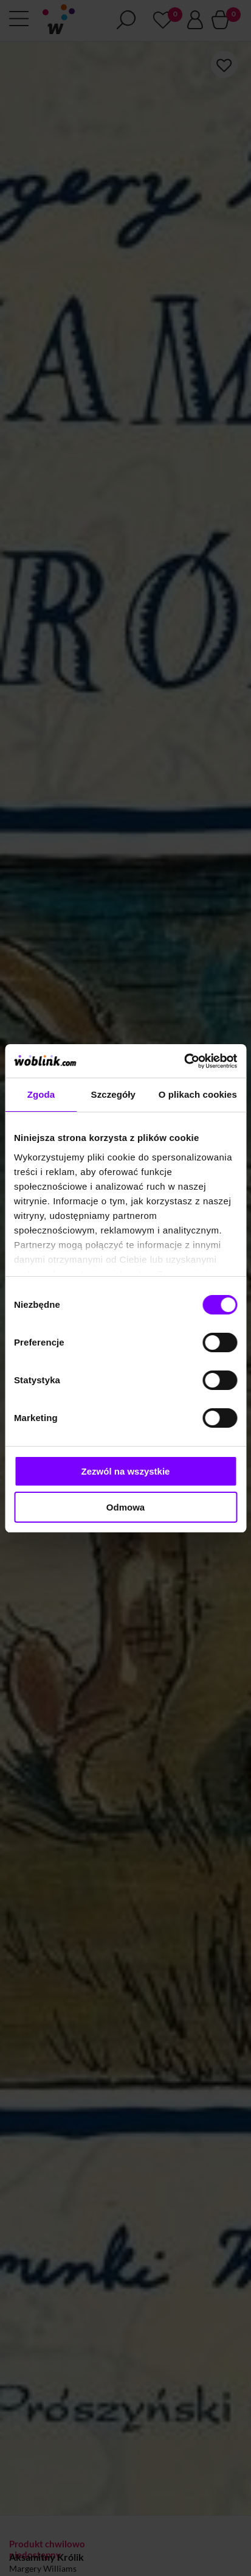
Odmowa (125, 1507)
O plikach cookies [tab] (198, 1094)
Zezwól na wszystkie (125, 1471)
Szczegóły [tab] (113, 1094)
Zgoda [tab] (41, 1094)
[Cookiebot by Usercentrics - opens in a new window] (184, 1061)
